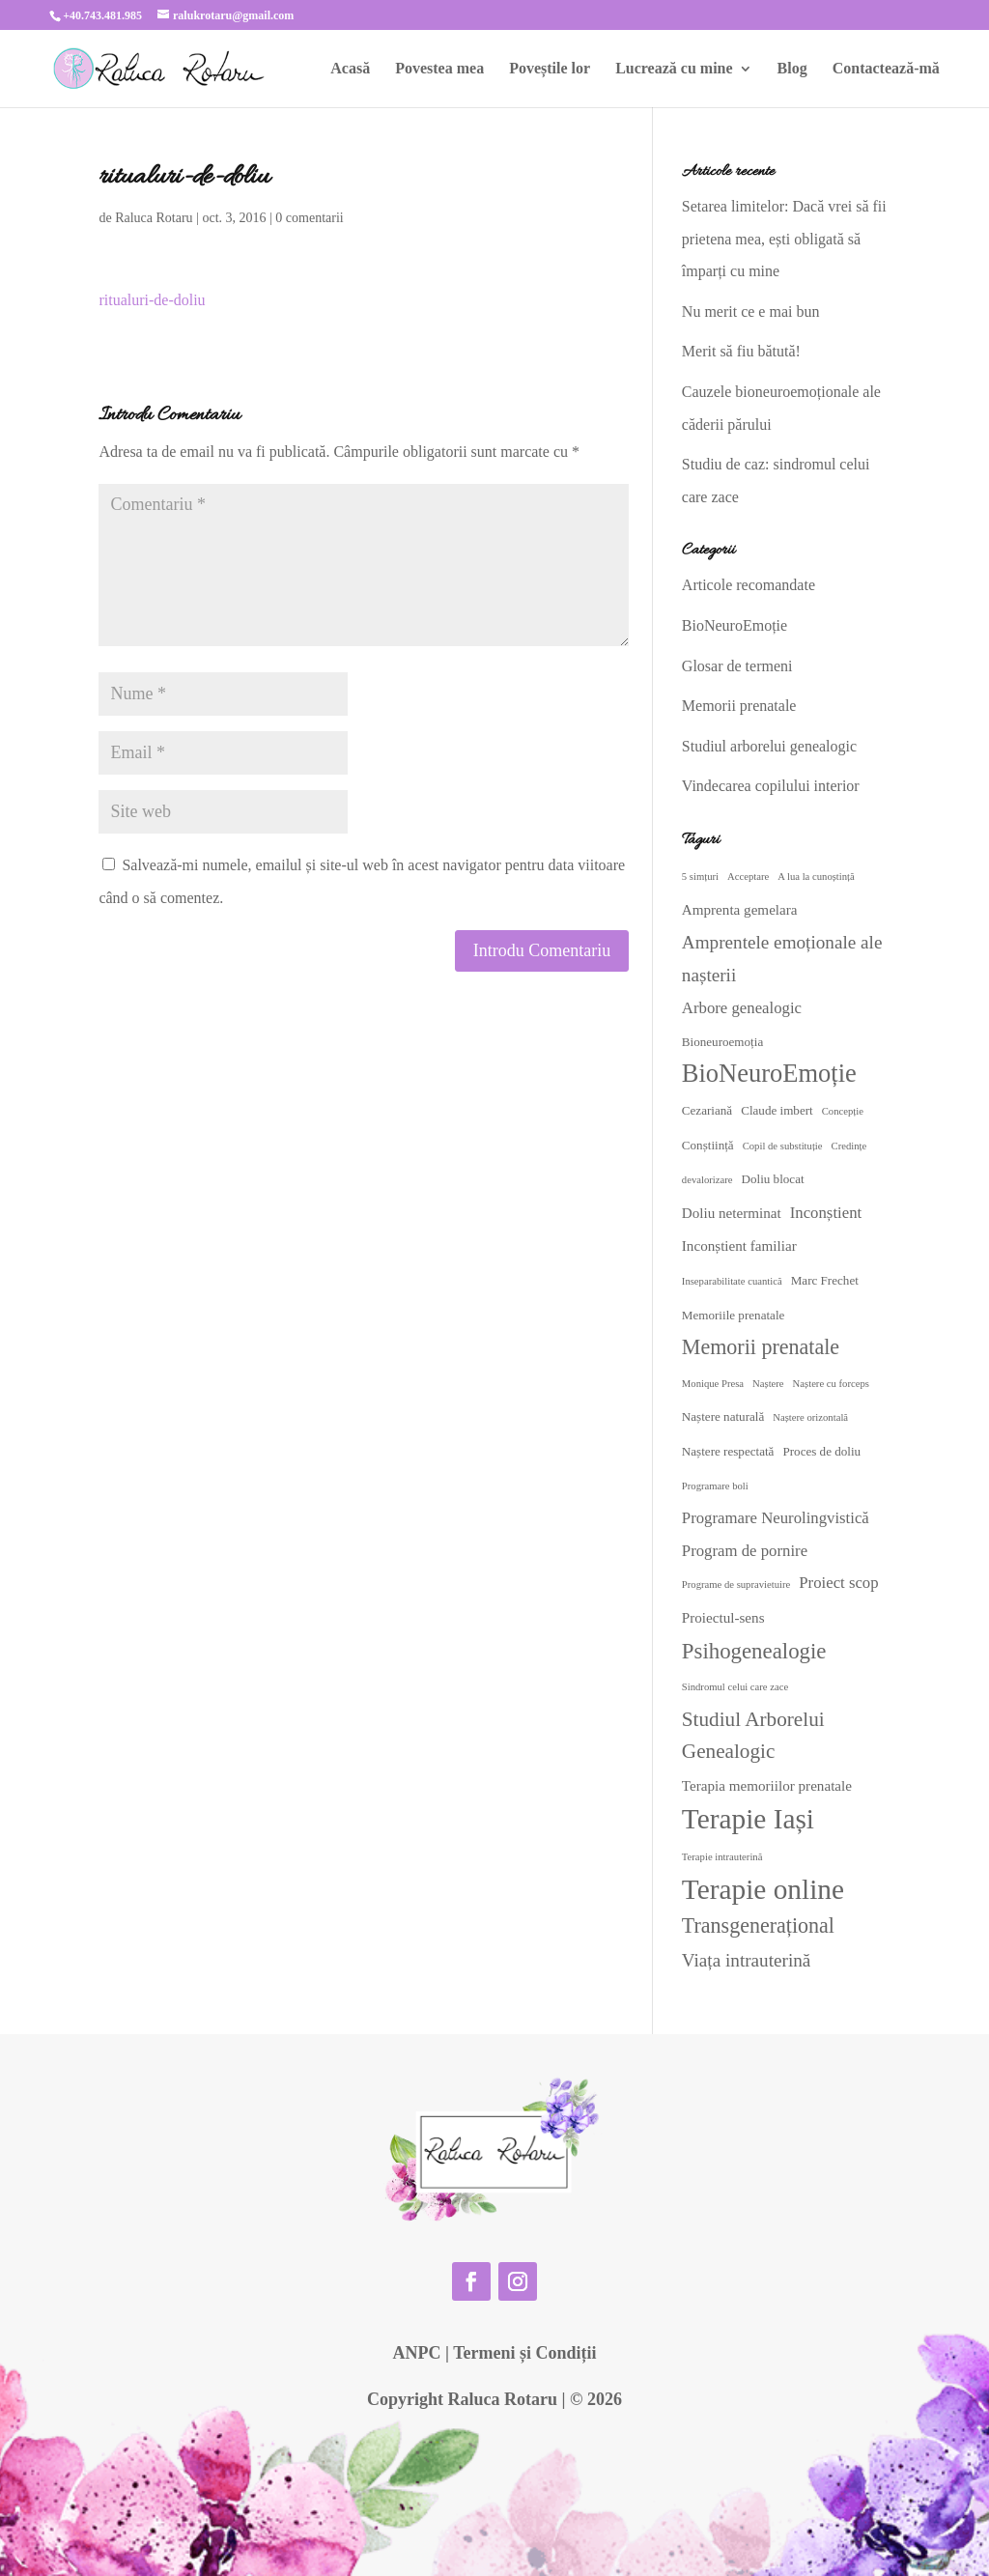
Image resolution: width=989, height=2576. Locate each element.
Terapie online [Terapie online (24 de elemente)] (763, 1889)
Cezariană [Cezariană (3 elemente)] (707, 1110)
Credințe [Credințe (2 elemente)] (849, 1146)
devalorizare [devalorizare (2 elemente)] (707, 1180)
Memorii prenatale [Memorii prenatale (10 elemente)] (760, 1347)
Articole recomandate (748, 585)
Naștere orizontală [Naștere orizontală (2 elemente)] (810, 1417)
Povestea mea (439, 69)
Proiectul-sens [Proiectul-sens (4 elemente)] (723, 1618)
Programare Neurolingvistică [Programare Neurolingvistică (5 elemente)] (775, 1518)
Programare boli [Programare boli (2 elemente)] (715, 1486)
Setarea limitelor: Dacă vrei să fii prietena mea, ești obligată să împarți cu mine (784, 238)
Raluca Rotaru (153, 218)
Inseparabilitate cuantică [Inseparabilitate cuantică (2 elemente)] (732, 1281)
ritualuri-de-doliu (152, 300)
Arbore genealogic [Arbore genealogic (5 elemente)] (742, 1008)
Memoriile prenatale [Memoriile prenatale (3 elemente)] (733, 1315)
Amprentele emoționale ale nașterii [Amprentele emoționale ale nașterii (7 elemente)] (782, 958)
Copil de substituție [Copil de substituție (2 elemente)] (783, 1146)
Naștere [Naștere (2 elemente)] (768, 1383)
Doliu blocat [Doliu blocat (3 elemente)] (772, 1179)
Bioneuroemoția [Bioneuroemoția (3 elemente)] (722, 1041)
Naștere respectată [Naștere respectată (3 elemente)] (728, 1451)
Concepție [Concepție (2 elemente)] (842, 1111)
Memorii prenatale (739, 705)
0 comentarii (309, 218)
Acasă (350, 69)
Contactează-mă (886, 69)
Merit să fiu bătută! (741, 351)
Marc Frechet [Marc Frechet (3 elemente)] (825, 1280)
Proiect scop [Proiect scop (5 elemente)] (838, 1582)
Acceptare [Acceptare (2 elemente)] (748, 876)
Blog (792, 69)
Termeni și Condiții (524, 2353)
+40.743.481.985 (102, 15)
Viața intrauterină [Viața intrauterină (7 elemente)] (746, 1960)
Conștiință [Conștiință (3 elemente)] (708, 1145)
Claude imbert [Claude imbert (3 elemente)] (777, 1110)
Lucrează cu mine (673, 69)
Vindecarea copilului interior (771, 786)
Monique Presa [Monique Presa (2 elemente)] (713, 1383)
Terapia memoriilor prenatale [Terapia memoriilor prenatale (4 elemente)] (767, 1786)
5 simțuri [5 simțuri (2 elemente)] (700, 876)
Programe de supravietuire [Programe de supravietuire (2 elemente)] (736, 1584)
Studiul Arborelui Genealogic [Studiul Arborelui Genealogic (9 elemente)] (753, 1736)
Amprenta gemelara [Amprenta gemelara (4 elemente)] (740, 910)
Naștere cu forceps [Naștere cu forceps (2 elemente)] (831, 1383)
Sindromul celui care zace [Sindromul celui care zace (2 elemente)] (735, 1687)
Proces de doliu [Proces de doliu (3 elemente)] (821, 1451)
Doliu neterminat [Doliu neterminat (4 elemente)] (731, 1213)
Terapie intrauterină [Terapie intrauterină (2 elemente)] (722, 1857)
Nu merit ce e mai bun (751, 311)
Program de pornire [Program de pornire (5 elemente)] (744, 1551)
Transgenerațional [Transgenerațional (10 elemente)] (758, 1925)
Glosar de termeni (737, 666)
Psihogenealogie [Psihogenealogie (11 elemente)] (754, 1651)
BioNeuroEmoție (734, 625)
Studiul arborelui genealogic (769, 746)
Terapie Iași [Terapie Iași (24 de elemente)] (748, 1818)
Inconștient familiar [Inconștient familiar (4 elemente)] (739, 1246)
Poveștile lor (549, 69)
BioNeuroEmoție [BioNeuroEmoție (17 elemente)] (769, 1073)
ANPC (416, 2353)
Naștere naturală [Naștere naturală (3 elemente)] (723, 1416)
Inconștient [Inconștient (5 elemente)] (826, 1212)
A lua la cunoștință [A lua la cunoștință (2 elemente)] (816, 876)
